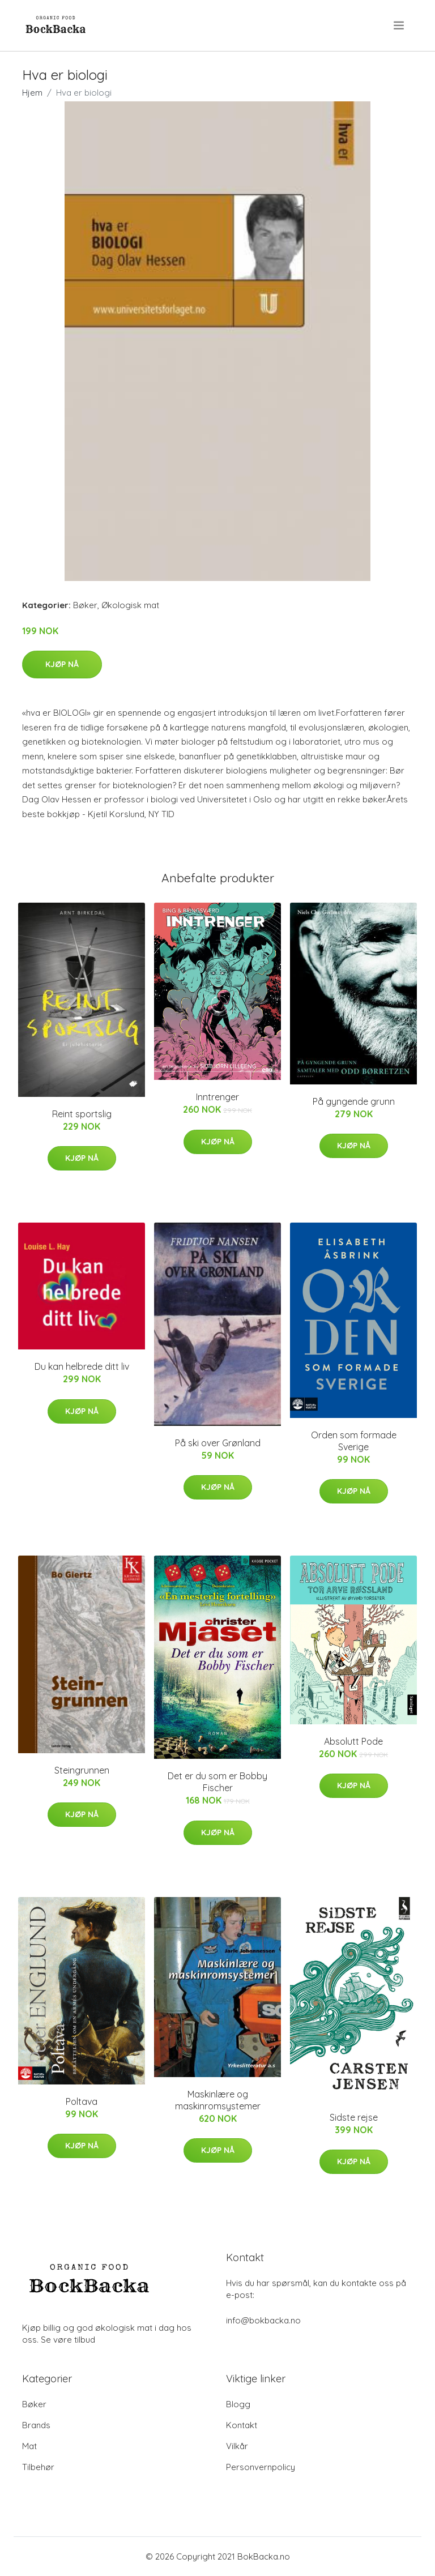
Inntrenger (217, 1097)
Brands (36, 2425)
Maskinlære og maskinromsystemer (218, 2100)
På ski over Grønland (218, 1443)
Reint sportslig (82, 1114)
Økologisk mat (130, 605)
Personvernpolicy (260, 2467)
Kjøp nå (62, 664)
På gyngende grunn (354, 1101)
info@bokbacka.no (263, 2320)
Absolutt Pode (353, 1741)
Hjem (32, 92)
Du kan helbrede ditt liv (82, 1366)
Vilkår (237, 2446)
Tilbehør (38, 2467)
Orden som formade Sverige (353, 1441)
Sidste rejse (354, 2117)
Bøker (85, 605)
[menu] (399, 25)
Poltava (81, 2101)
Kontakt (241, 2425)
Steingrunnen (81, 1770)
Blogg (238, 2404)
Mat (29, 2446)
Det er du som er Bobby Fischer (217, 1781)
